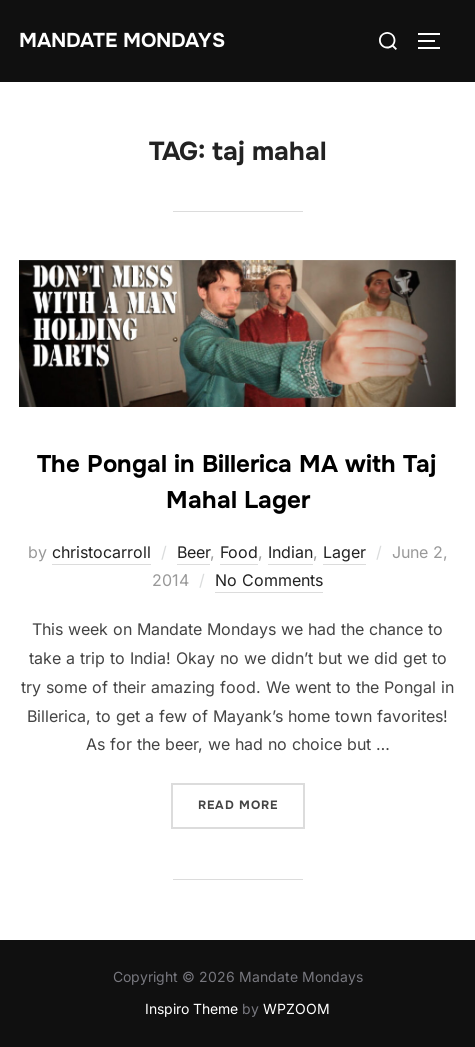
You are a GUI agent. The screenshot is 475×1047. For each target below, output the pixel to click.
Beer (193, 552)
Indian (290, 552)
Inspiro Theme (191, 1008)
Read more (251, 803)
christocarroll (101, 552)
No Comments (269, 580)
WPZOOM (296, 1008)
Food (239, 552)
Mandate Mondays (122, 40)
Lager (344, 552)
